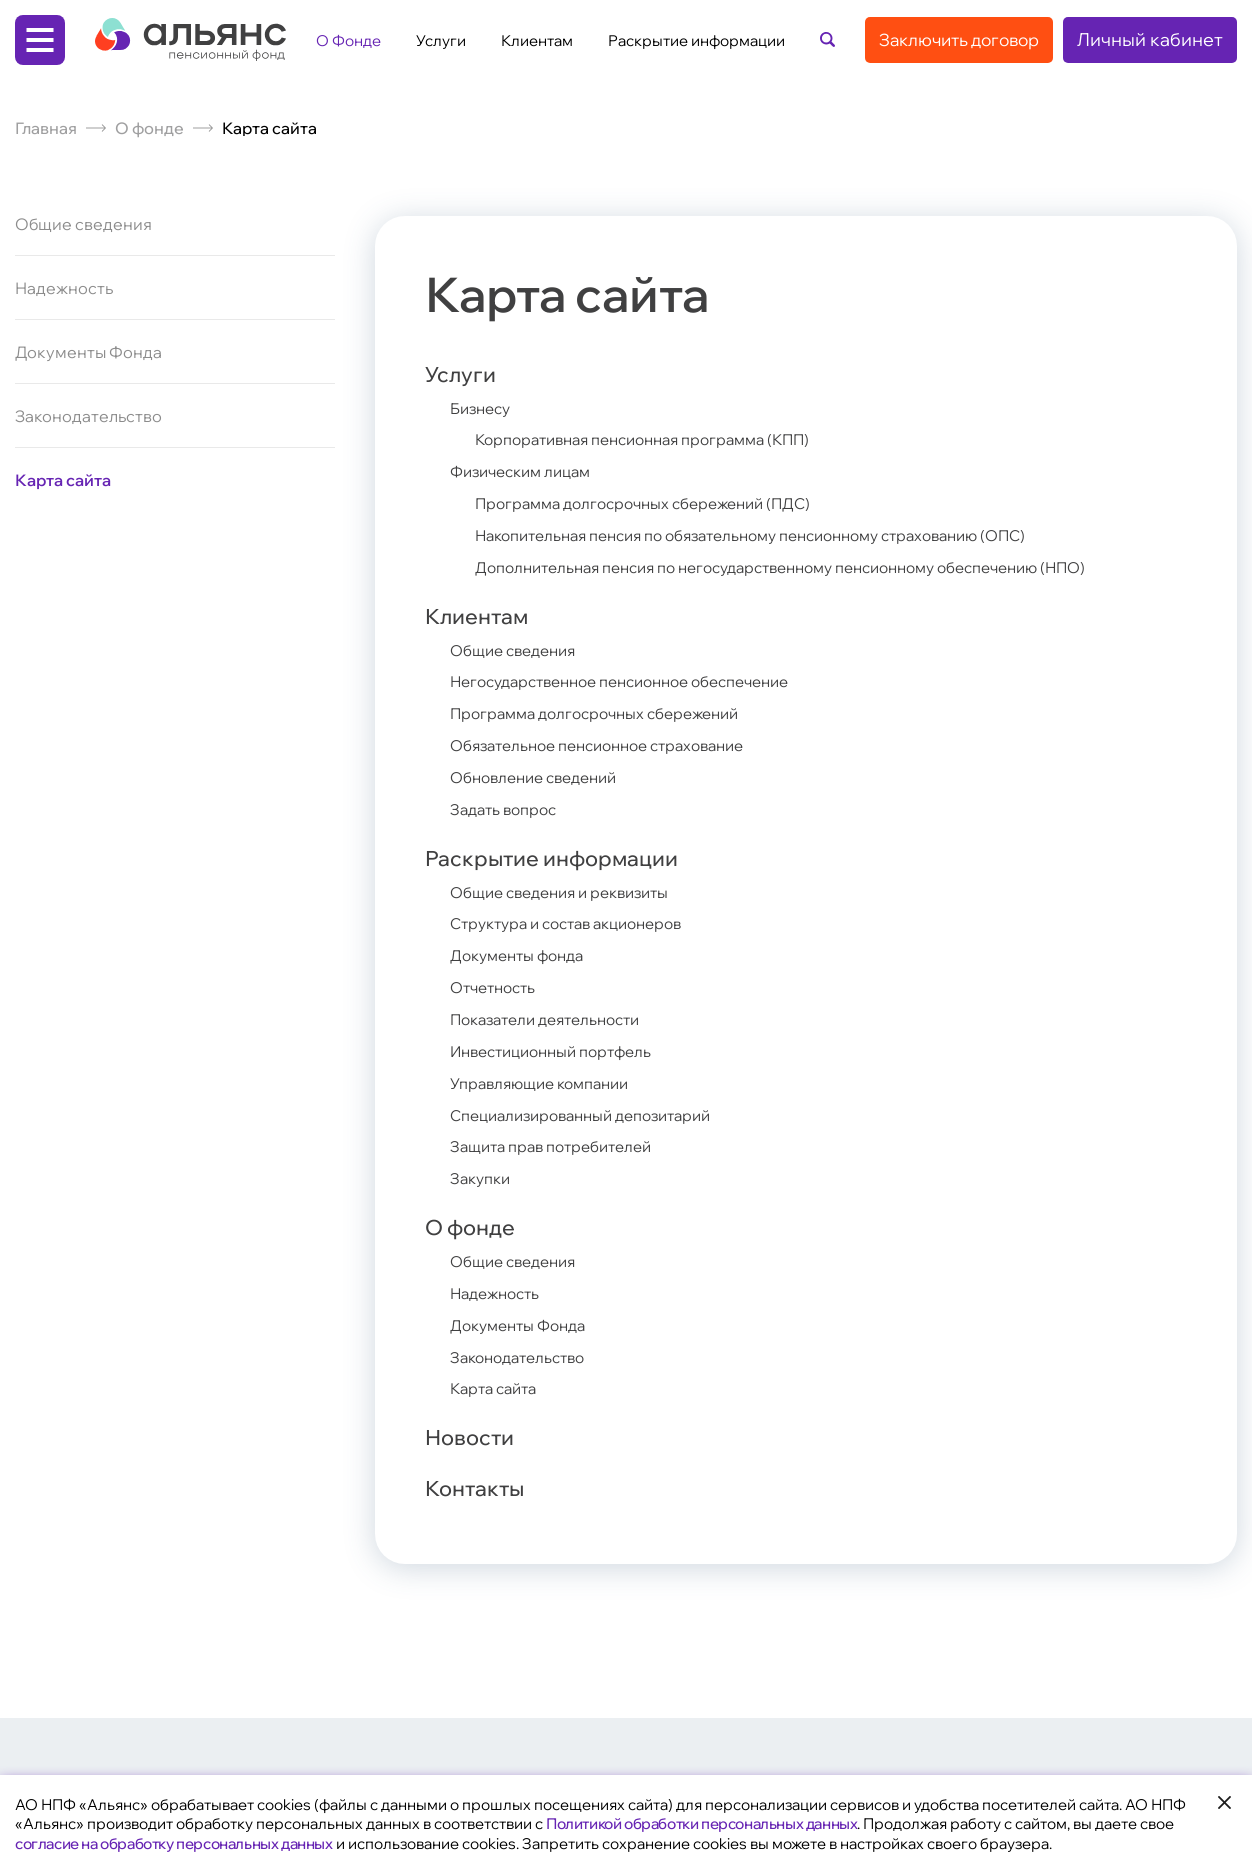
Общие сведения (83, 225)
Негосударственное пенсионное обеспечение (636, 685)
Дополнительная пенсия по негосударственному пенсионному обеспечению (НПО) (809, 568)
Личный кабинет (1150, 39)
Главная (46, 128)
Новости (478, 1435)
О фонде (149, 128)
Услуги (441, 40)
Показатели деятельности (554, 1019)
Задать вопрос (507, 809)
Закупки (483, 1174)
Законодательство (88, 416)
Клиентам (537, 40)
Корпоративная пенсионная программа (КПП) (657, 444)
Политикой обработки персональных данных (701, 1823)
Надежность (64, 288)
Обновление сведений (541, 778)
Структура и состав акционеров (577, 926)
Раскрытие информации (696, 40)
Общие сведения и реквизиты (569, 895)
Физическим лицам (527, 475)
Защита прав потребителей (559, 1143)
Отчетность (497, 988)
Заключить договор (959, 39)
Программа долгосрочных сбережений (604, 716)
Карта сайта (63, 480)
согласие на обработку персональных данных (174, 1843)
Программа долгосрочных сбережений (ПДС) (654, 506)
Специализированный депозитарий (592, 1112)
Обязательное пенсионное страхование (610, 747)
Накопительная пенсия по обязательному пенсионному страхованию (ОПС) (776, 537)
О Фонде (348, 40)
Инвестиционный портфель (559, 1050)
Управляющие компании (547, 1081)
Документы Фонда (88, 352)
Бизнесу (483, 413)
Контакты (484, 1490)
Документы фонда (522, 957)
